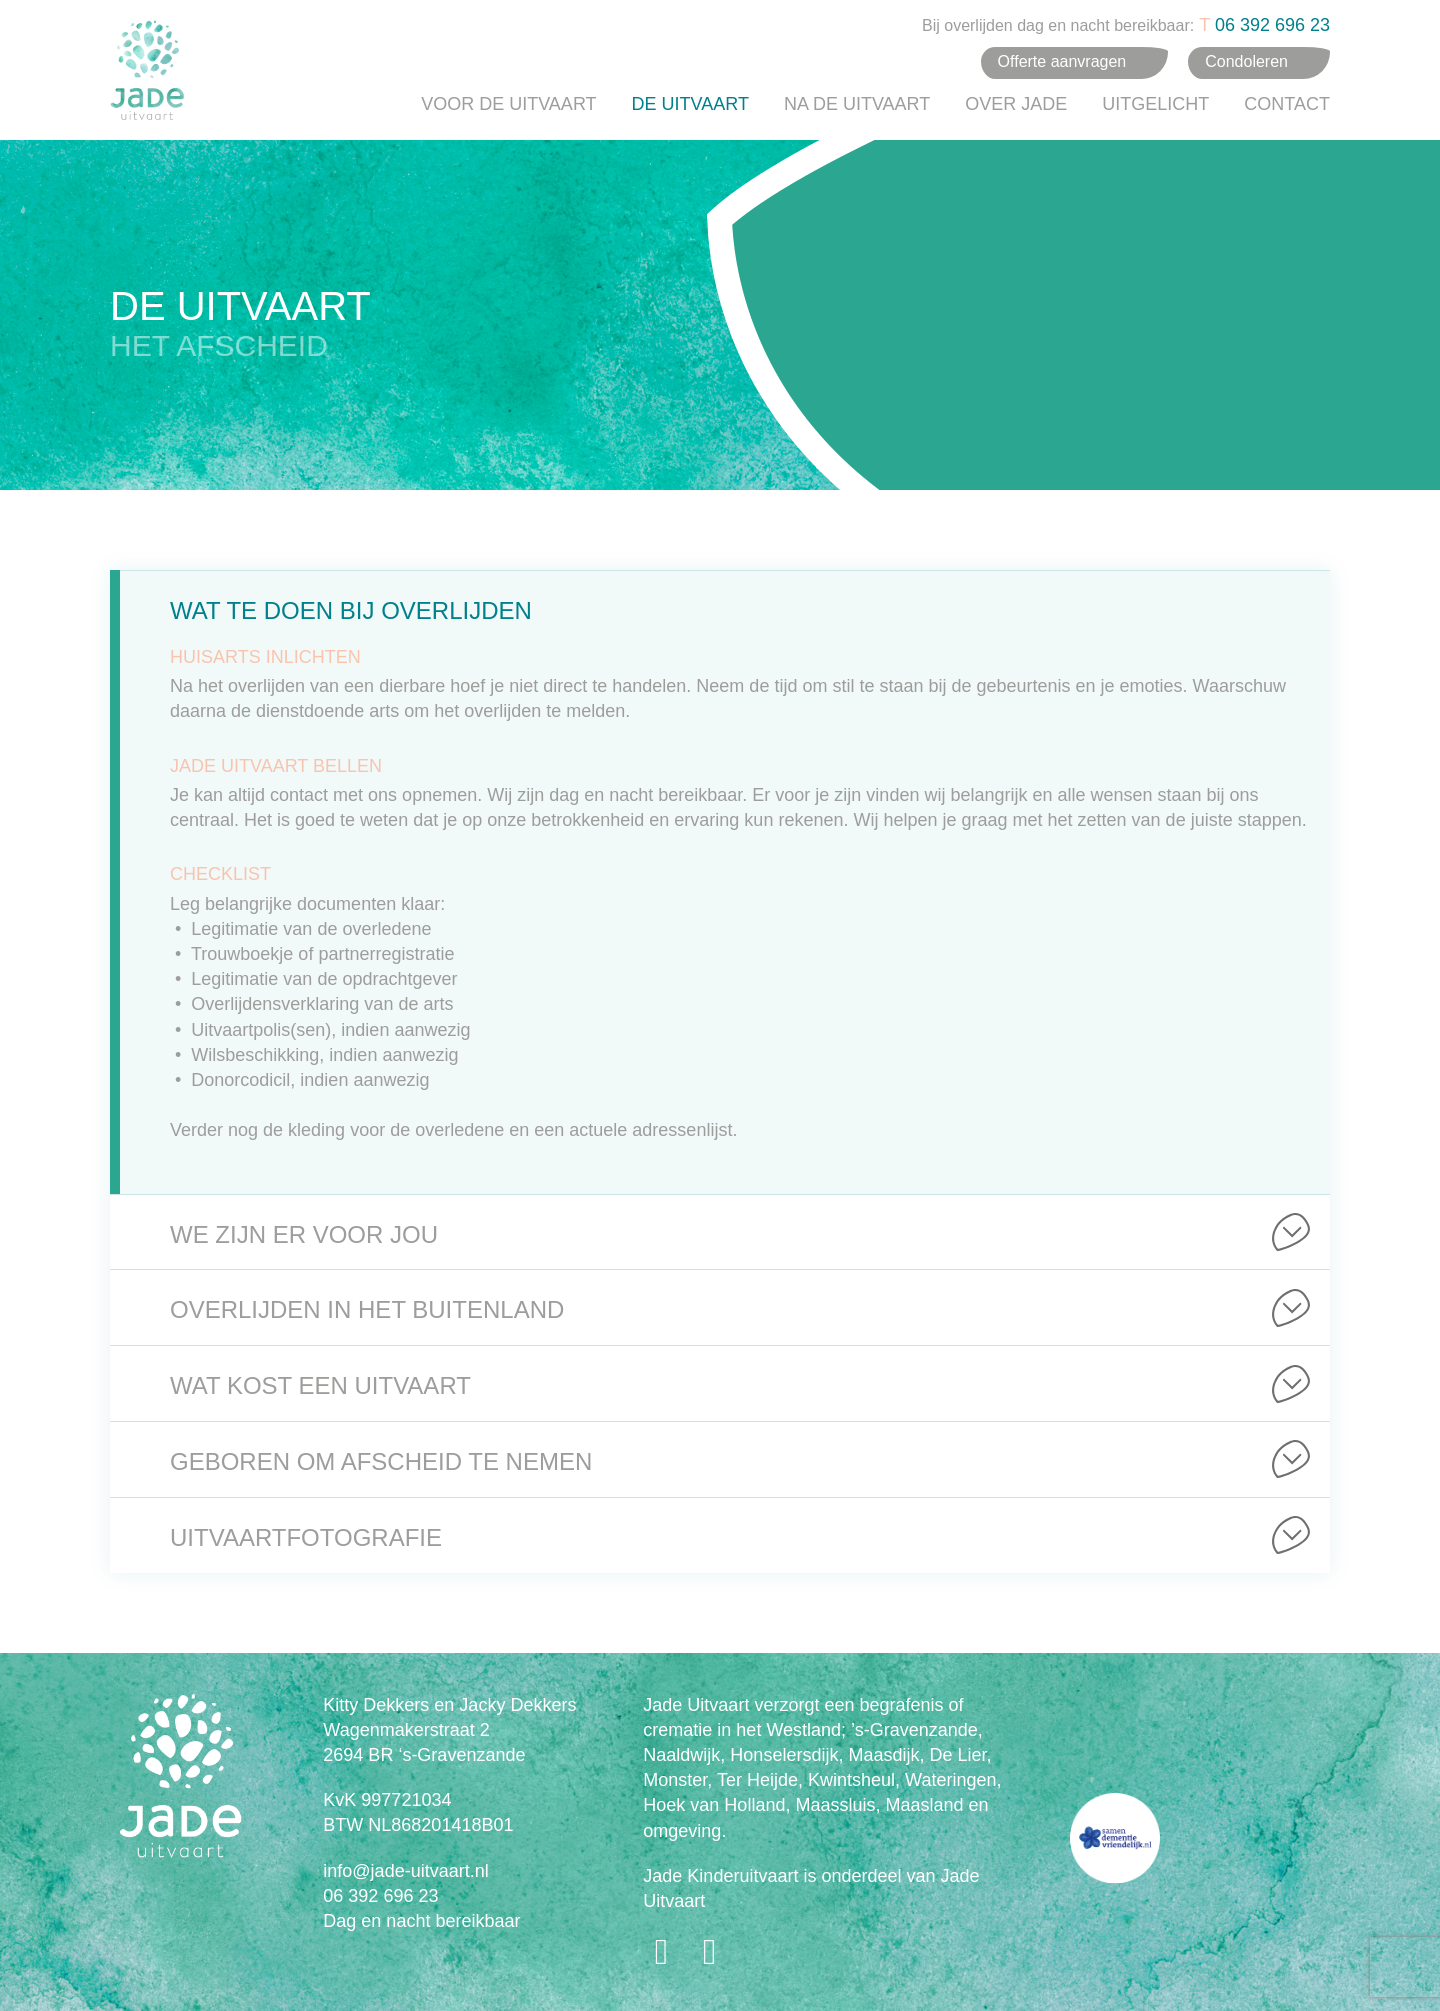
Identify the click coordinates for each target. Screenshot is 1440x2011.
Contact (1287, 104)
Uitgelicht (1155, 104)
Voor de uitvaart (508, 104)
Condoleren (1246, 61)
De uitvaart (690, 104)
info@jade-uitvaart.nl (405, 1871)
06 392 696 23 (1272, 25)
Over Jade (1016, 104)
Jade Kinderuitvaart (720, 1876)
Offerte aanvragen (1062, 61)
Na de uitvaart (857, 104)
